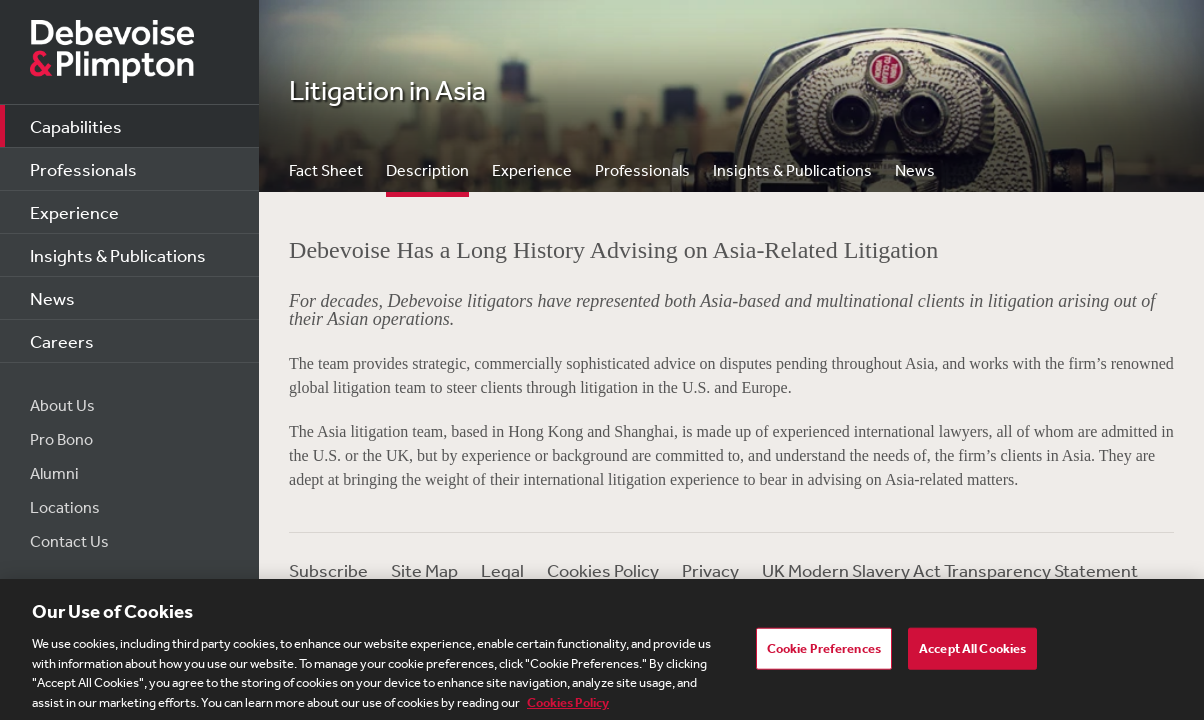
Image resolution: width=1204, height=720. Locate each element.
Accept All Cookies (972, 654)
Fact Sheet (326, 170)
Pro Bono (61, 439)
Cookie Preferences (824, 654)
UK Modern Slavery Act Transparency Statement (950, 570)
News (52, 298)
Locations (65, 507)
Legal (502, 570)
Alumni (54, 473)
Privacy (710, 570)
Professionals (83, 169)
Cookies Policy (603, 570)
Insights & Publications (118, 255)
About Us (62, 405)
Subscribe (328, 570)
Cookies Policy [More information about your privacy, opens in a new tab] (568, 708)
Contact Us (69, 541)
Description (427, 170)
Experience (74, 212)
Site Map (424, 570)
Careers (62, 341)
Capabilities (76, 126)
